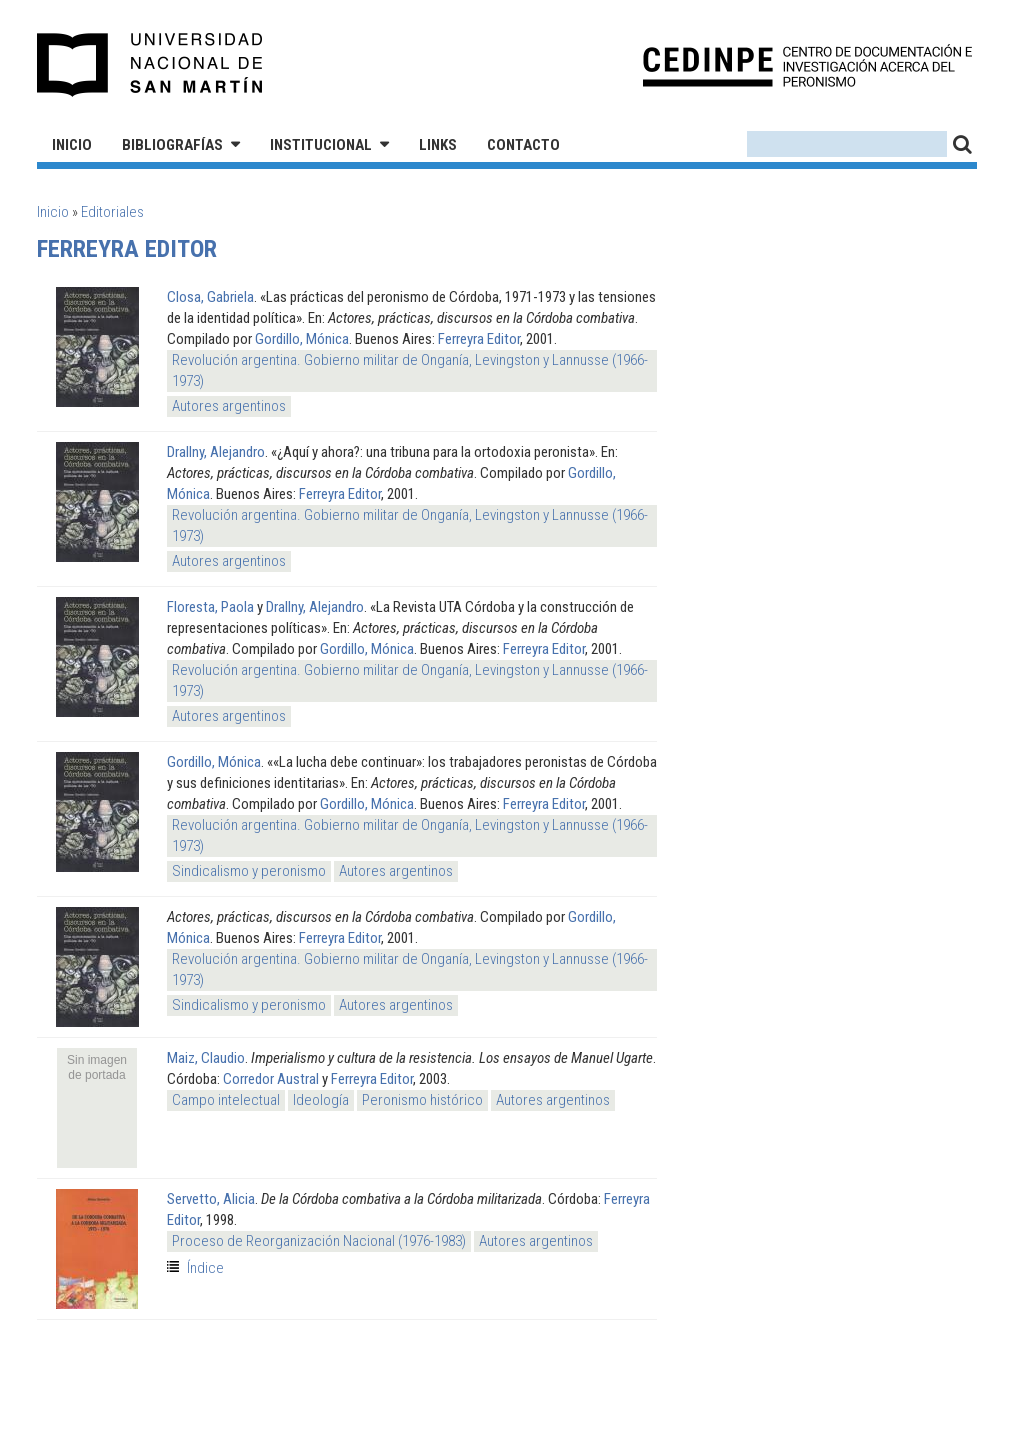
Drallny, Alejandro (216, 452)
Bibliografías (172, 145)
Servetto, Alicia (211, 1199)
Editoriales (112, 212)
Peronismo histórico (422, 1100)
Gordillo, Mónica (302, 339)
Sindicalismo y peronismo (249, 871)
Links (438, 145)
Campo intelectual (226, 1100)
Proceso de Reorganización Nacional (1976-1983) (319, 1241)
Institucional (321, 145)
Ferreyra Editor (479, 339)
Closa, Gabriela (210, 297)
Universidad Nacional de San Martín (150, 65)
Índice (205, 1268)
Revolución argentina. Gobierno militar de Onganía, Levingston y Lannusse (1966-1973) (410, 370)
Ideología (321, 1100)
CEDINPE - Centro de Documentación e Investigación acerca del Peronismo (807, 65)
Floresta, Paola (210, 607)
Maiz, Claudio (206, 1058)
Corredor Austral (271, 1079)
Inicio (72, 145)
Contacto (523, 145)
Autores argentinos (229, 406)
